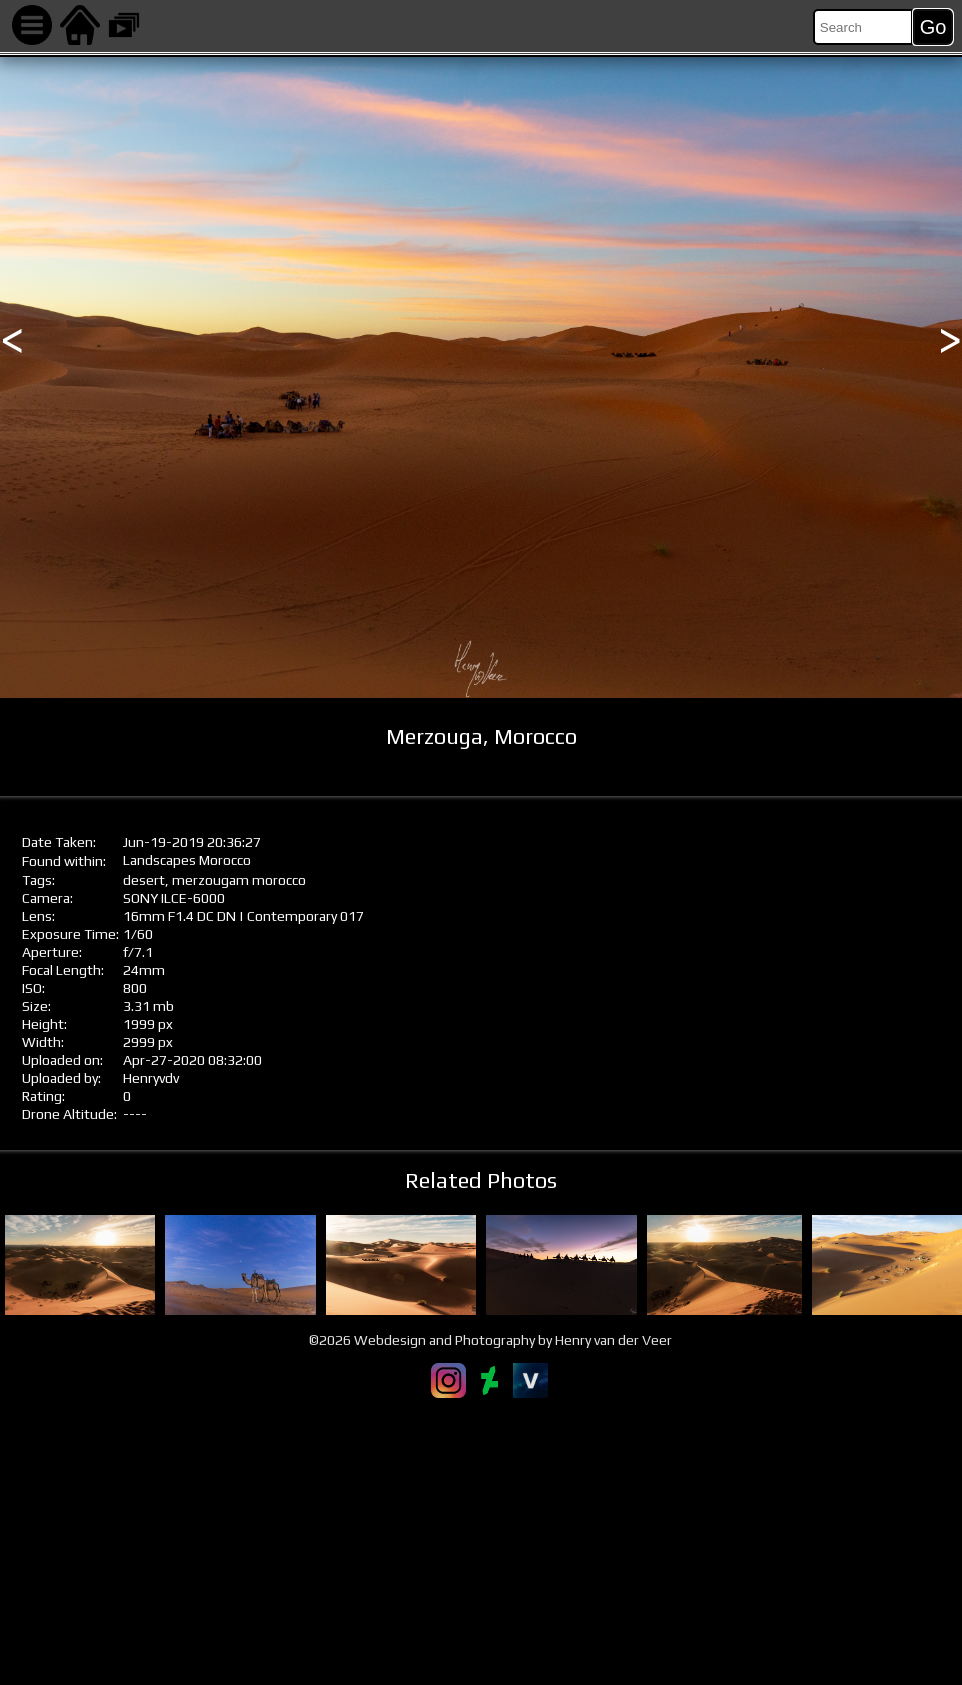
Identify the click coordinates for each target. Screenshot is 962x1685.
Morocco (225, 860)
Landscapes (159, 860)
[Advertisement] (481, 1541)
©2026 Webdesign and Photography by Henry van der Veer (490, 1340)
